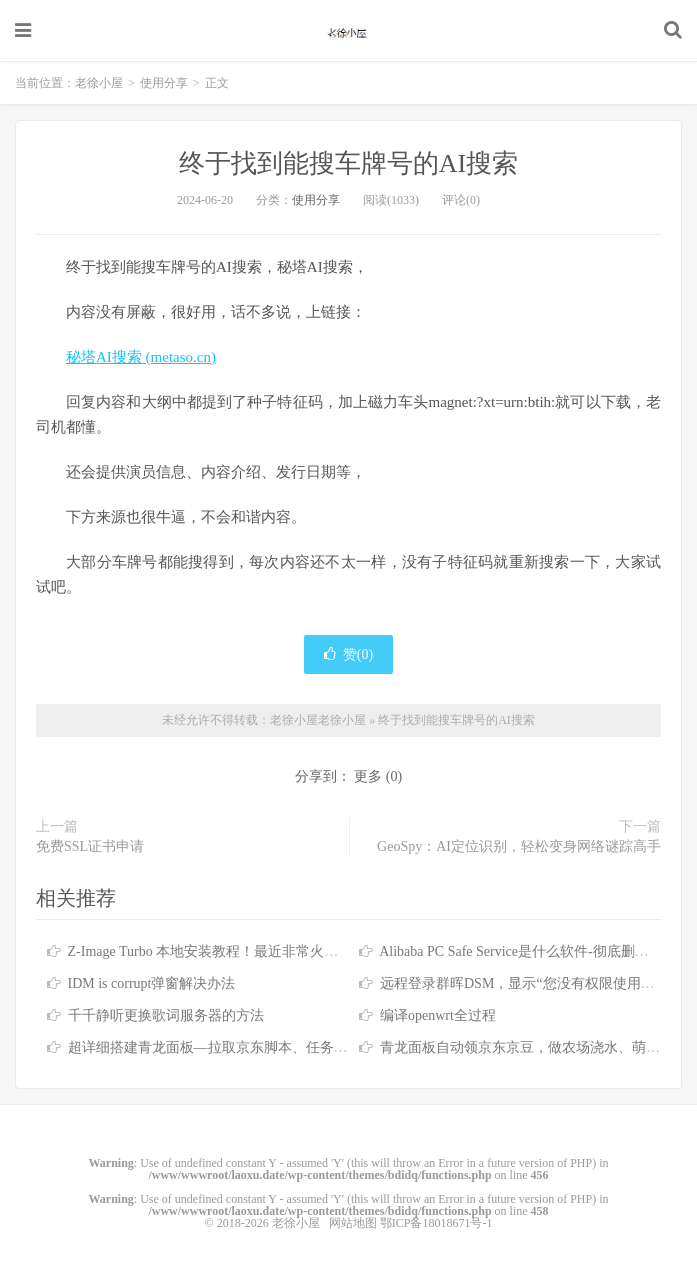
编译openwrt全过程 (438, 1015)
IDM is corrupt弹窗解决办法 (152, 983)
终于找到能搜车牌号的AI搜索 (348, 163)
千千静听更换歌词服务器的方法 (166, 1015)
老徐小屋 (349, 31)
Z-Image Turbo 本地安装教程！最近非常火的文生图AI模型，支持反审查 (287, 951)
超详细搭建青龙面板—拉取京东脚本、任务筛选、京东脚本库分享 (271, 1047)
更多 (368, 776)
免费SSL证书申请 (90, 846)
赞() (348, 654)
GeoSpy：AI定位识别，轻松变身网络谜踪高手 (519, 846)
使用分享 (164, 83)
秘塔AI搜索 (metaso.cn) (141, 357)
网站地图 (353, 1223)
